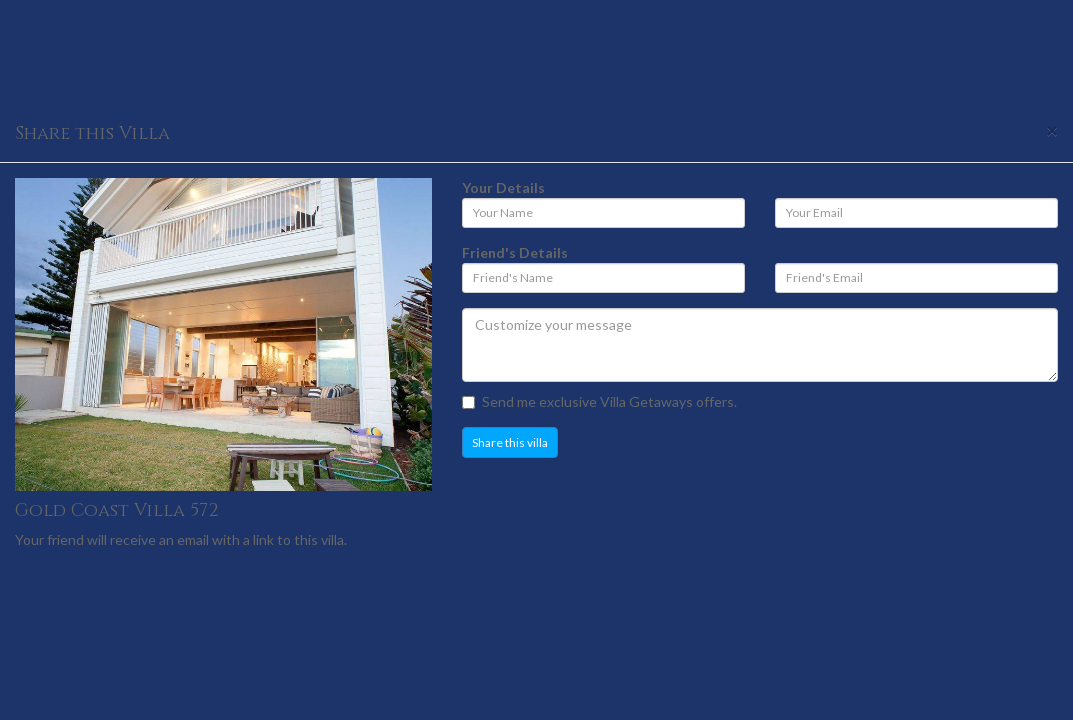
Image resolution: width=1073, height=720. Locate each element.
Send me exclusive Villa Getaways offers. (599, 401)
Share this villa (510, 442)
